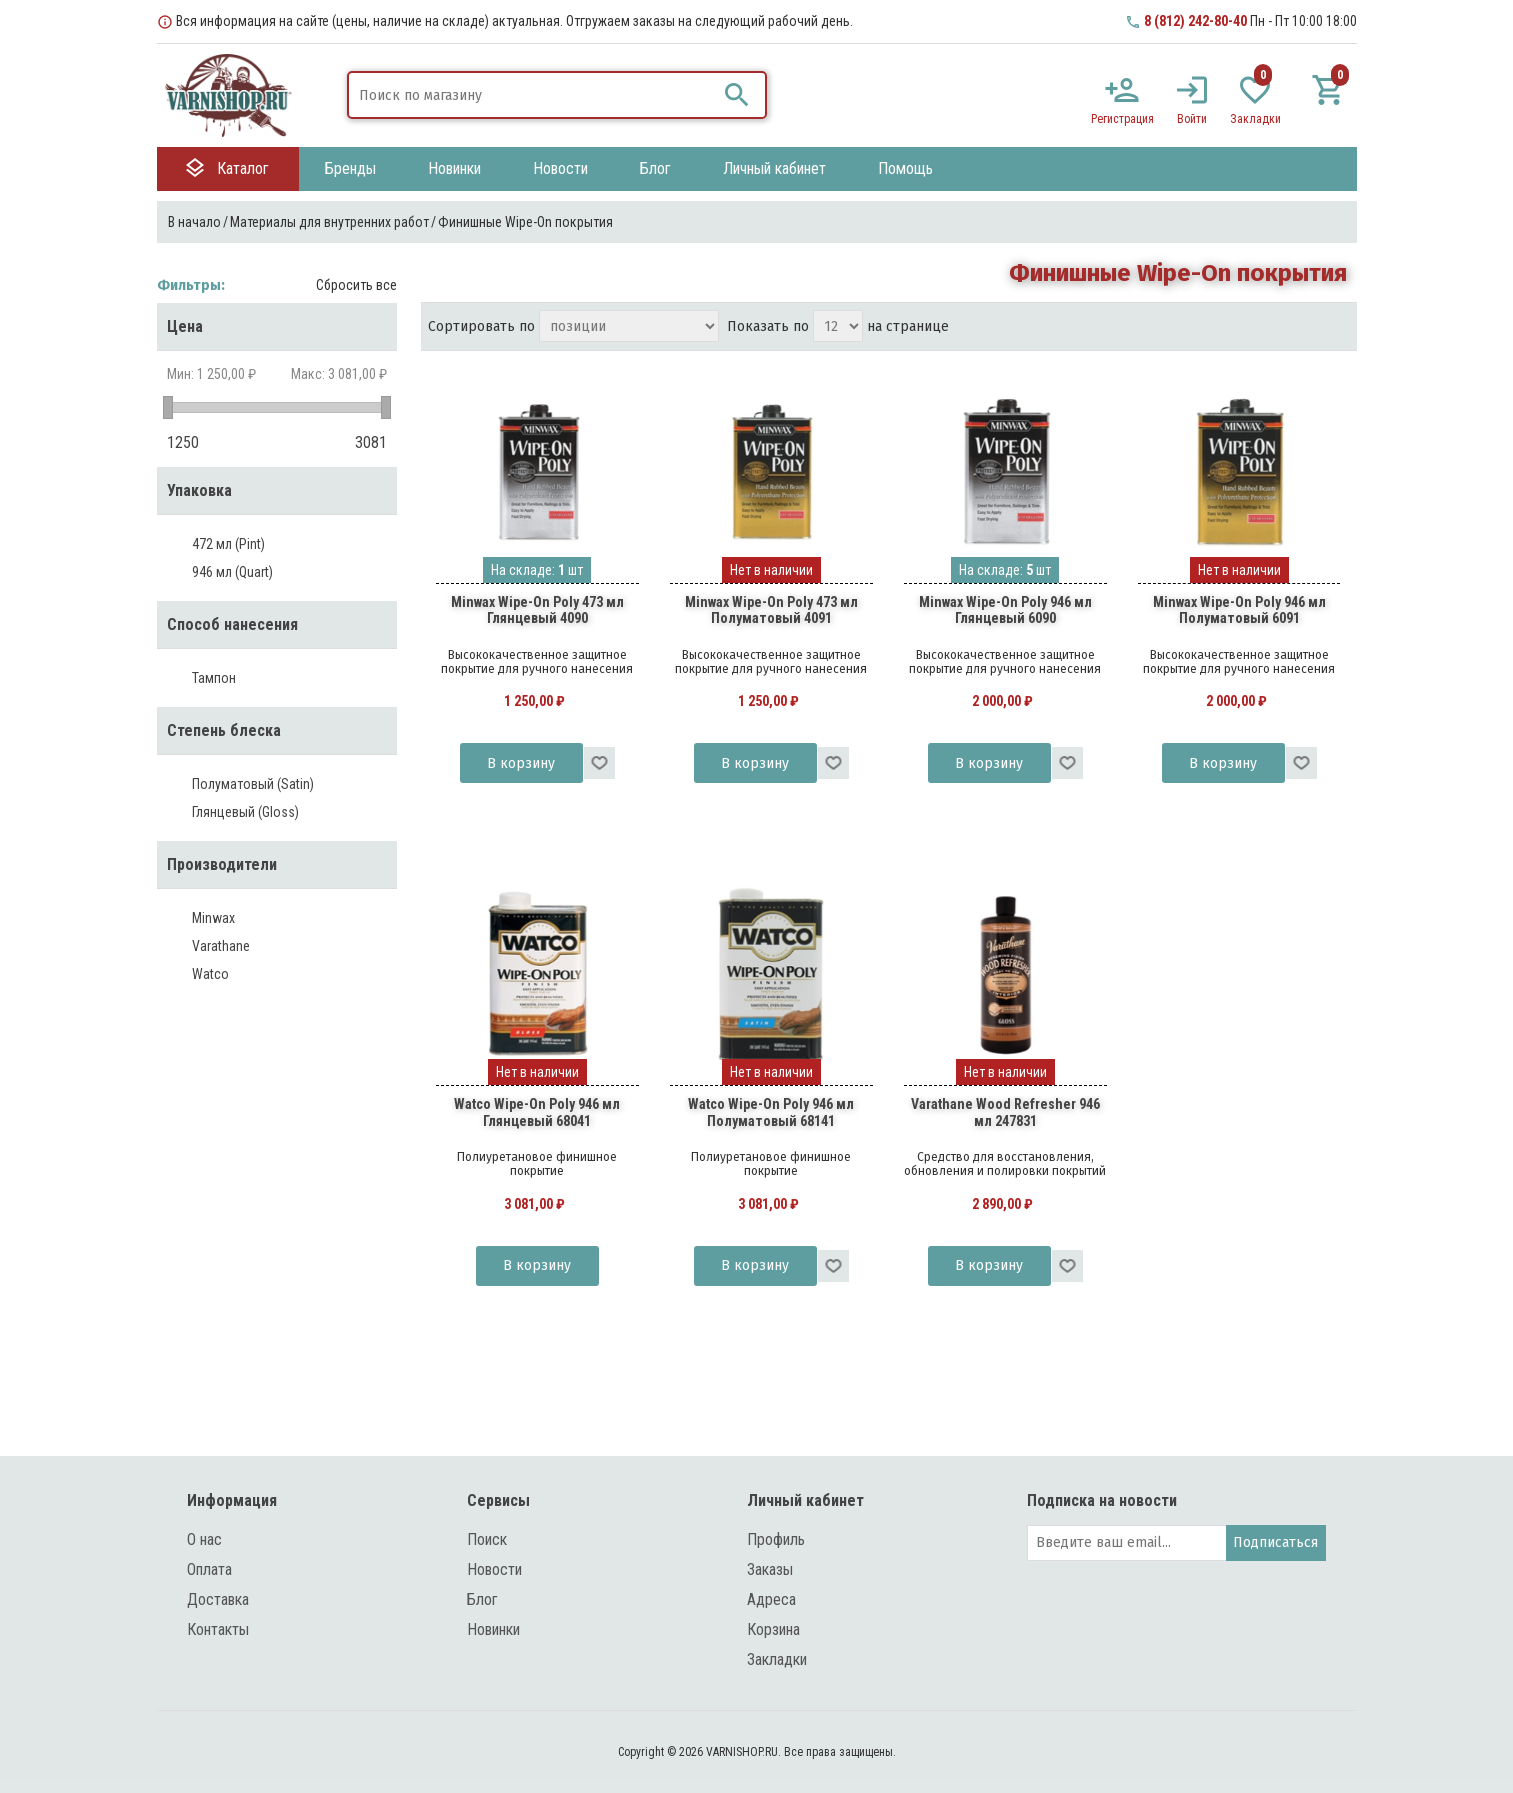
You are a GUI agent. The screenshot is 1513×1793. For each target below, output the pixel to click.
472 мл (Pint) (228, 544)
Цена (185, 326)
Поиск (487, 1539)
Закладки (777, 1659)
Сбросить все (356, 285)
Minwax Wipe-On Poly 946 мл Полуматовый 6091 (1239, 610)
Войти (1192, 119)
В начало (194, 222)
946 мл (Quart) (232, 572)
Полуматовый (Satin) (253, 784)
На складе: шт (537, 570)
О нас (204, 1539)
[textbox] (532, 95)
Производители (222, 864)
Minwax (213, 918)
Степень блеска (224, 730)
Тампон (214, 678)
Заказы (770, 1569)
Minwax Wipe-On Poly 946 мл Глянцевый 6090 (1005, 610)
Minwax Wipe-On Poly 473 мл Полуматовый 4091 (771, 610)
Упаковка (199, 490)
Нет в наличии (771, 570)
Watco (210, 974)
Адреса (771, 1599)
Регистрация (1122, 119)
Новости (494, 1569)
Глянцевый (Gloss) (245, 812)
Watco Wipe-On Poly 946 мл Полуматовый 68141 (771, 1112)
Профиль (776, 1539)
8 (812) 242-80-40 (1195, 21)
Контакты (218, 1629)
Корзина (773, 1629)
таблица (1299, 328)
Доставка (218, 1599)
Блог (482, 1599)
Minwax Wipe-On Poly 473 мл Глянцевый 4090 (537, 610)
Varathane (221, 946)
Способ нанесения (232, 624)
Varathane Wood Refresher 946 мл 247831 (1005, 1112)
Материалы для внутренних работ (329, 222)
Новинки (493, 1629)
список (1335, 328)
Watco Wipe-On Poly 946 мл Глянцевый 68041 (537, 1112)
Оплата (209, 1569)
